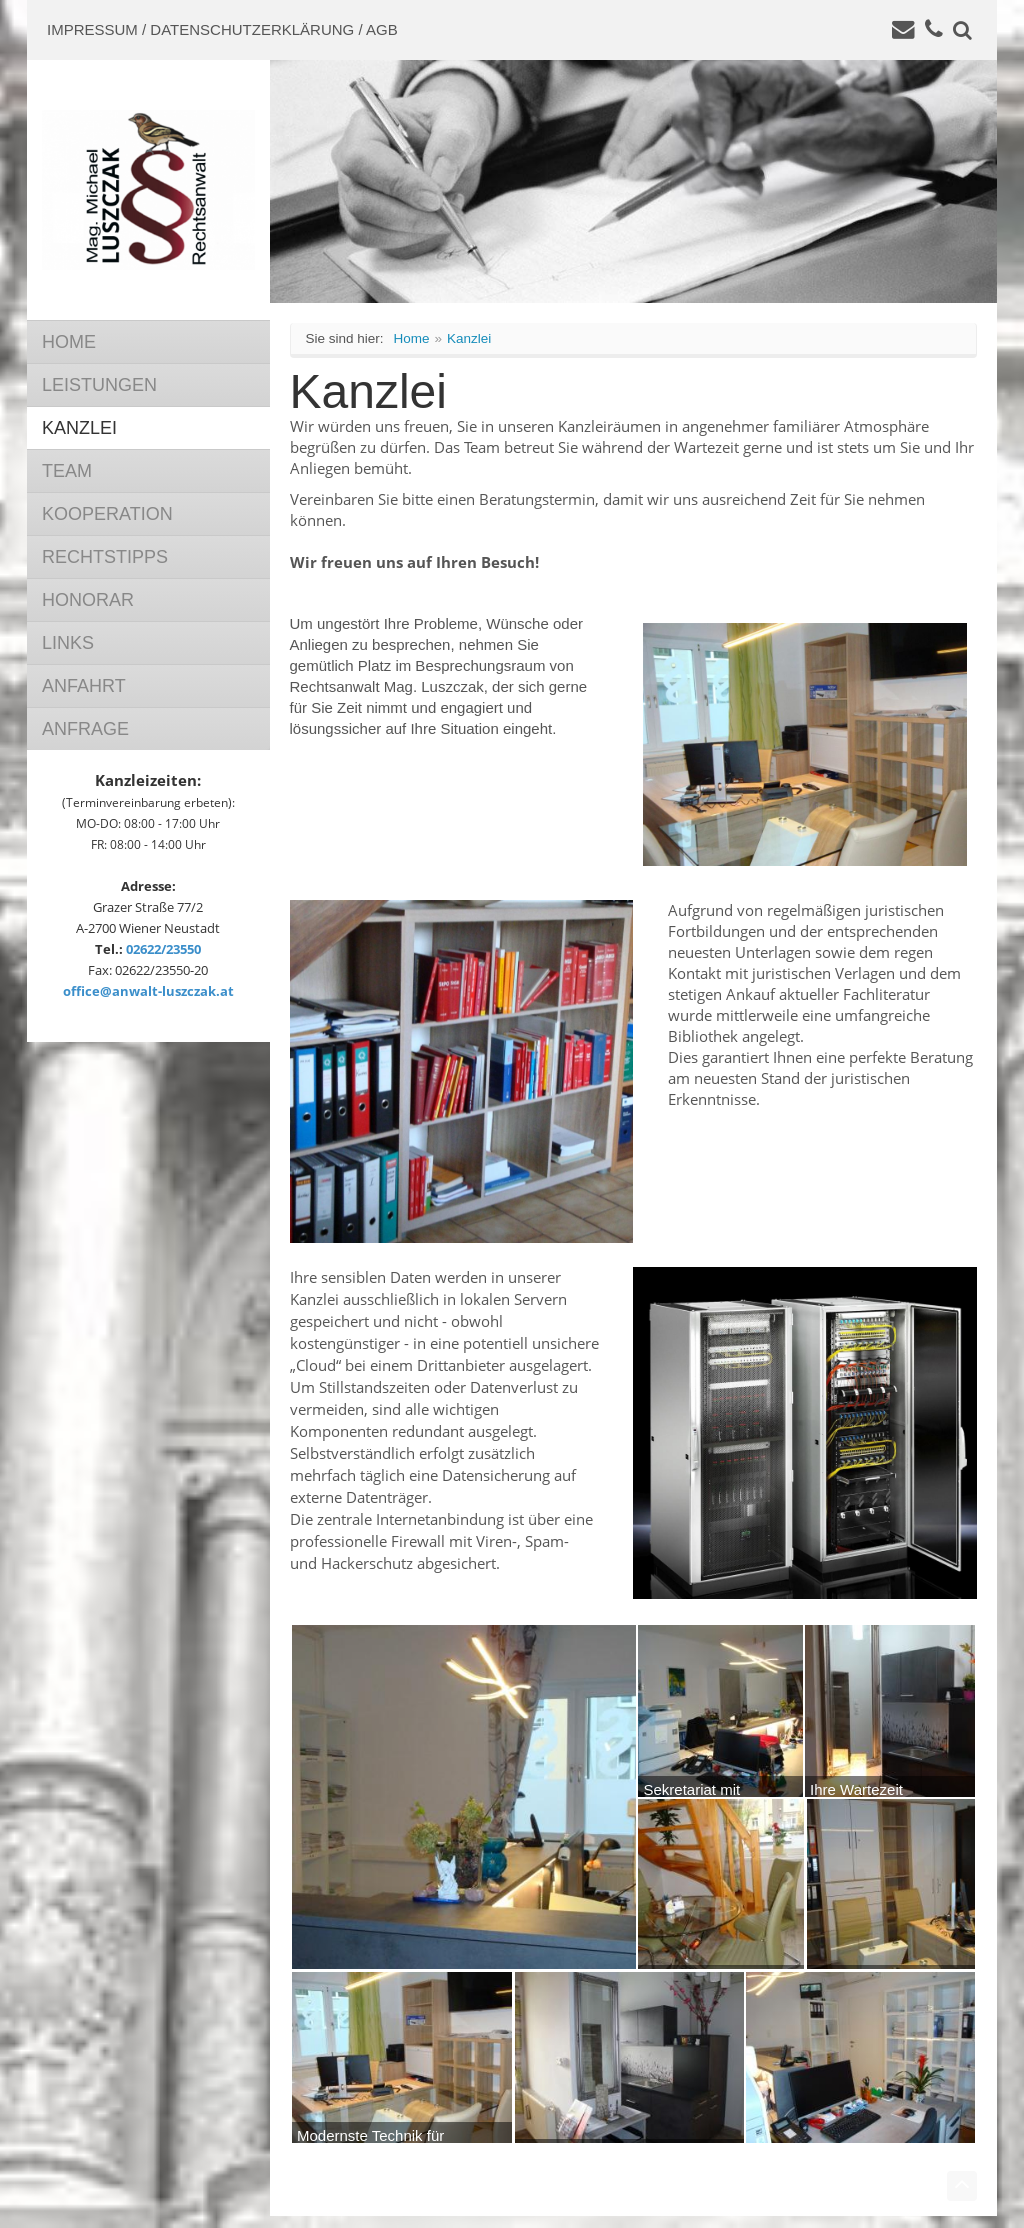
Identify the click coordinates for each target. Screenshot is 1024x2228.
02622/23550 (163, 949)
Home (412, 338)
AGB (382, 29)
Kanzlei (469, 338)
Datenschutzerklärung (252, 29)
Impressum (92, 29)
